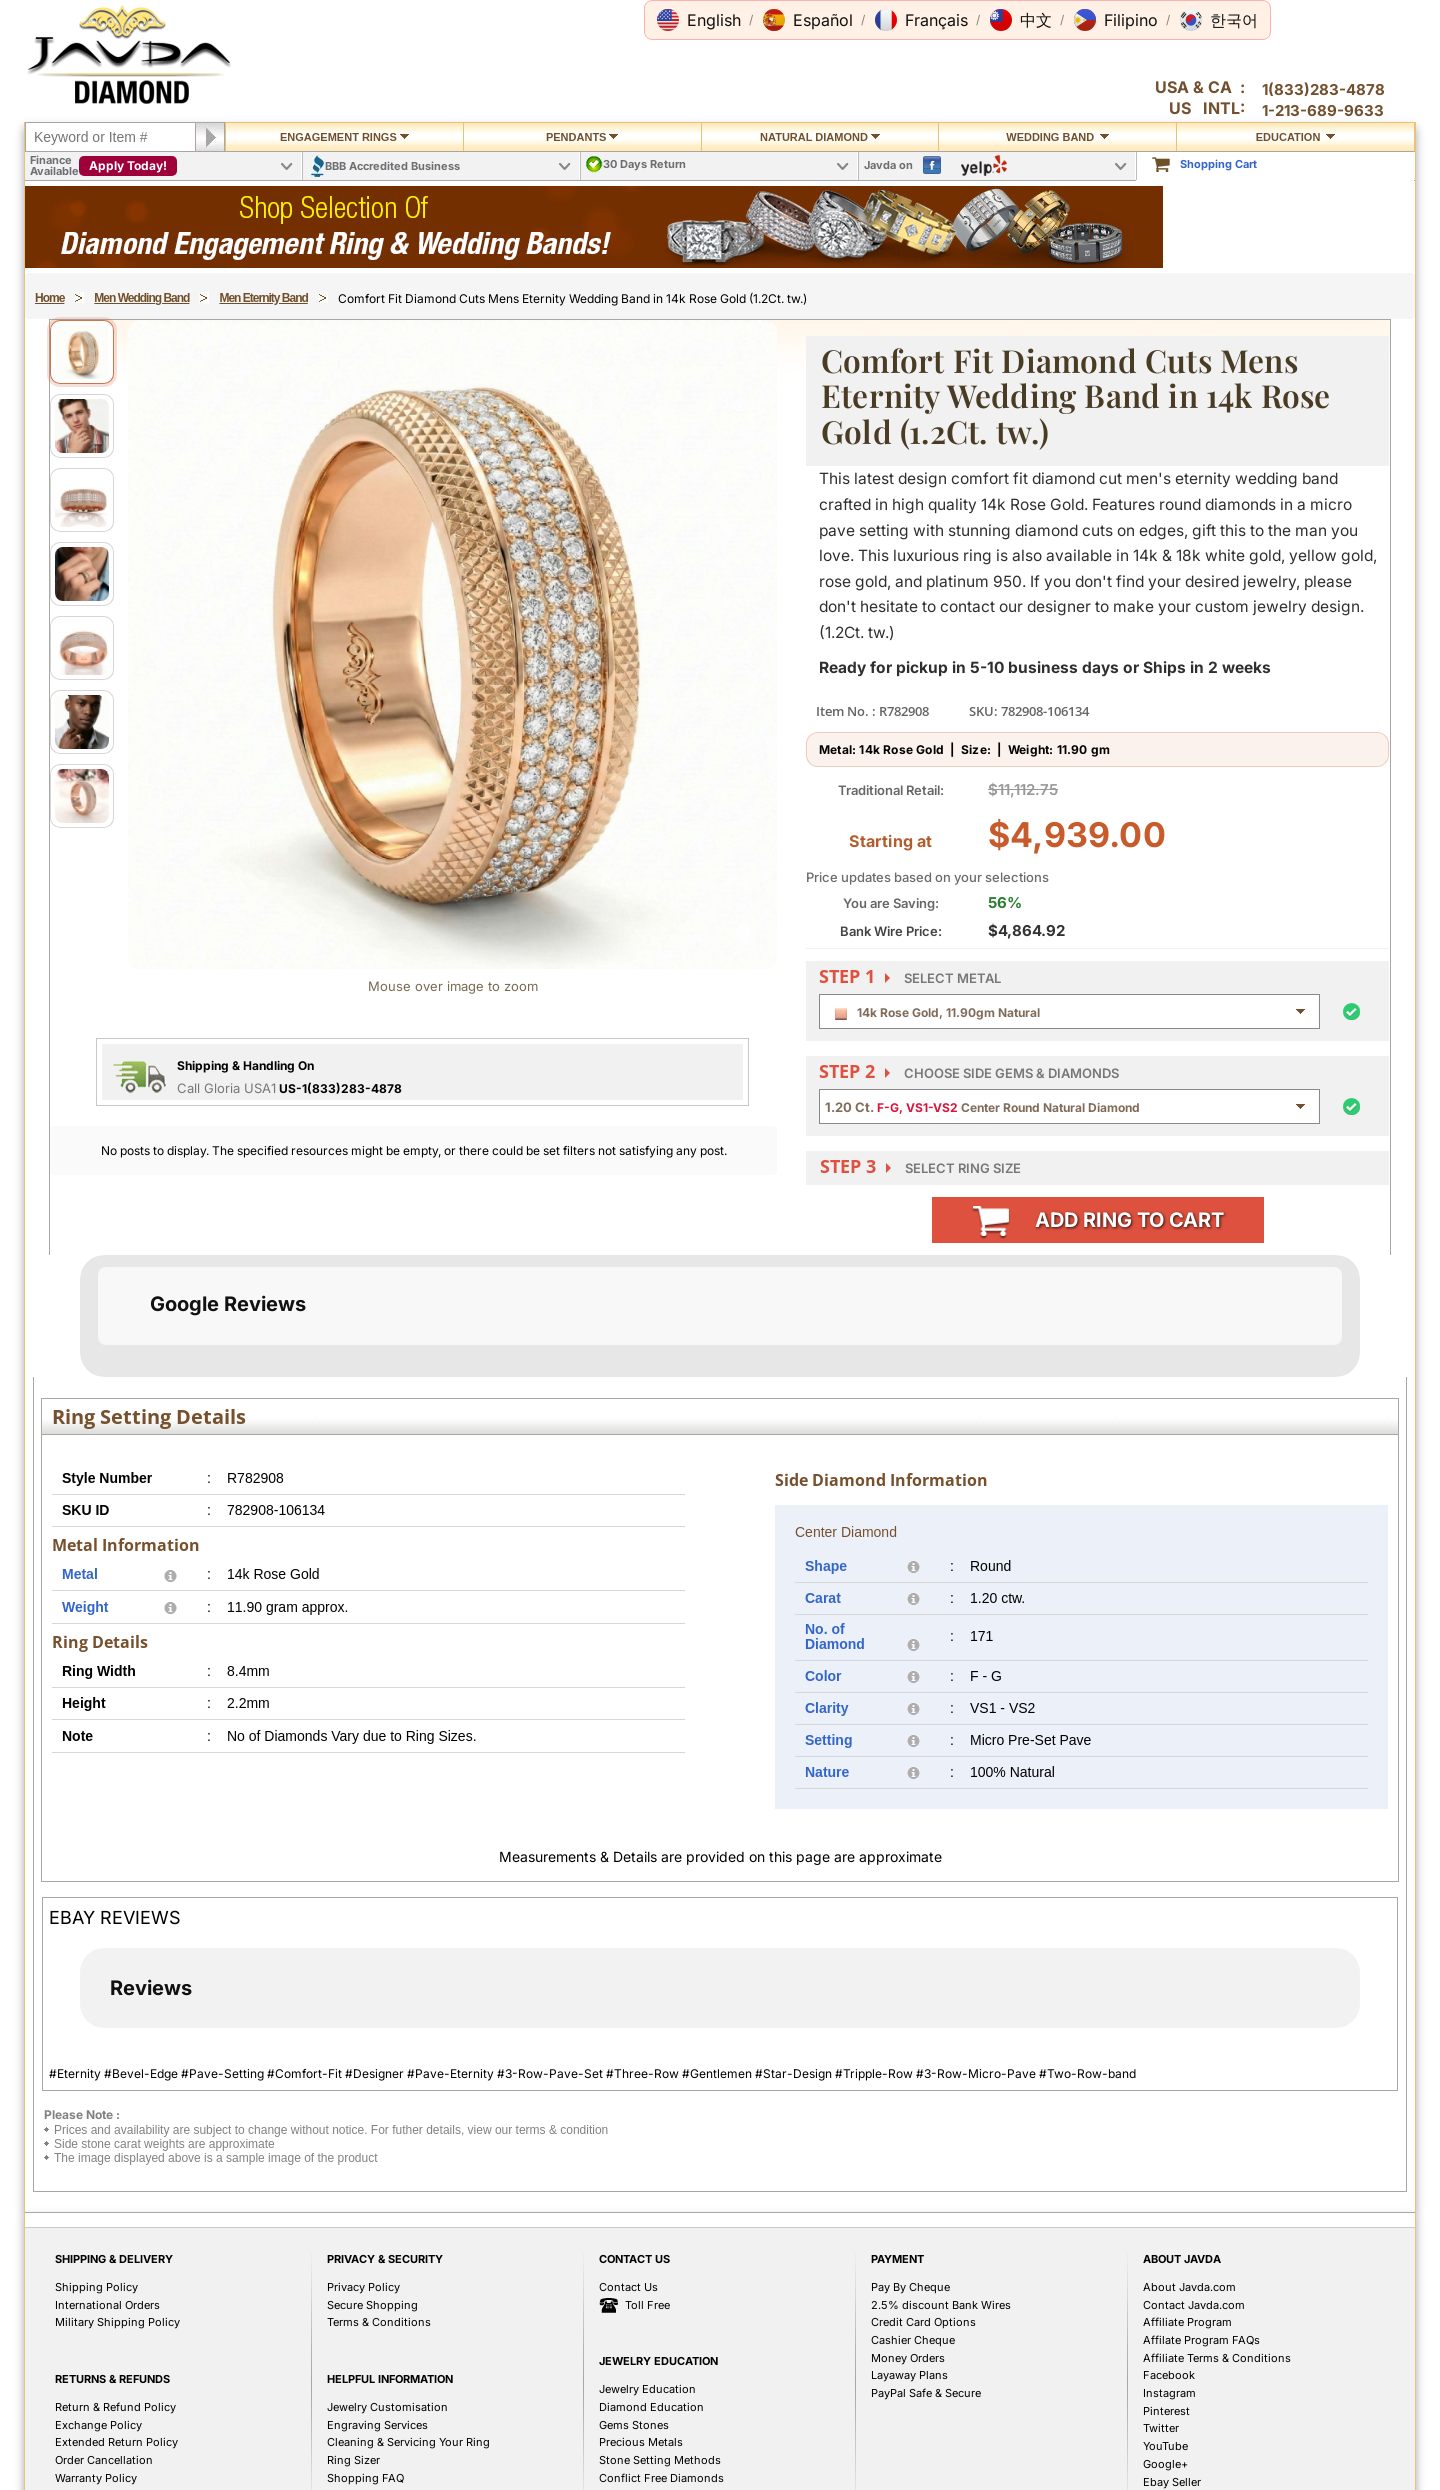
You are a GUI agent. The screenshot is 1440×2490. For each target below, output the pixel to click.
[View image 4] (82, 574)
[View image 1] (82, 352)
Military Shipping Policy (117, 2422)
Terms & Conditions (379, 2422)
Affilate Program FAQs (1201, 2440)
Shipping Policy (96, 2387)
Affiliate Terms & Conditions (1217, 2458)
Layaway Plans (909, 2475)
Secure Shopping (372, 2405)
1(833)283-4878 (1323, 89)
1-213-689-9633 (1323, 110)
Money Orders (908, 2458)
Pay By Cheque (910, 2387)
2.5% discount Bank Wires (941, 2405)
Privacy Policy (363, 2387)
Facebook (1169, 2475)
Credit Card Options (923, 2422)
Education (1296, 137)
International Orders (107, 2405)
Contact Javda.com (1194, 2405)
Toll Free (634, 2406)
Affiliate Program (1187, 2422)
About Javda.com (1189, 2387)
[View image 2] (82, 426)
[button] (699, 20)
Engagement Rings (344, 137)
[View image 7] (82, 796)
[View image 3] (82, 500)
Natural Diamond (820, 137)
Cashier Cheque (913, 2440)
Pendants (582, 137)
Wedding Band (1057, 137)
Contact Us (628, 2387)
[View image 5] (82, 648)
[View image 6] (82, 722)
